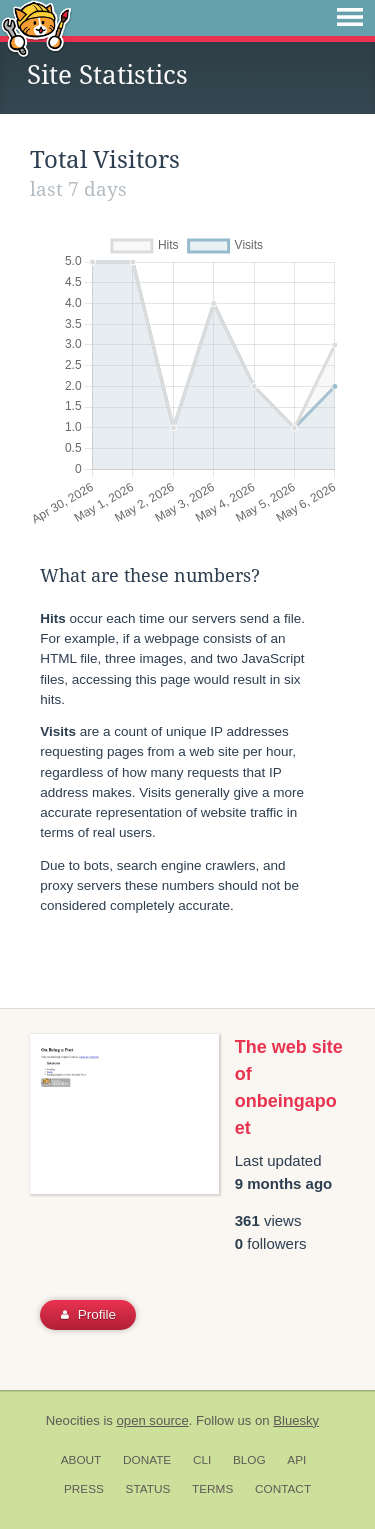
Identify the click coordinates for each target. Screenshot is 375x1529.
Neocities (73, 1420)
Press (84, 1489)
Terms (212, 1489)
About (81, 1460)
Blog (249, 1460)
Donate (147, 1460)
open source (153, 1420)
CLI (202, 1460)
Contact (283, 1489)
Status (148, 1489)
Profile (88, 1314)
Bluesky (296, 1420)
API (296, 1460)
